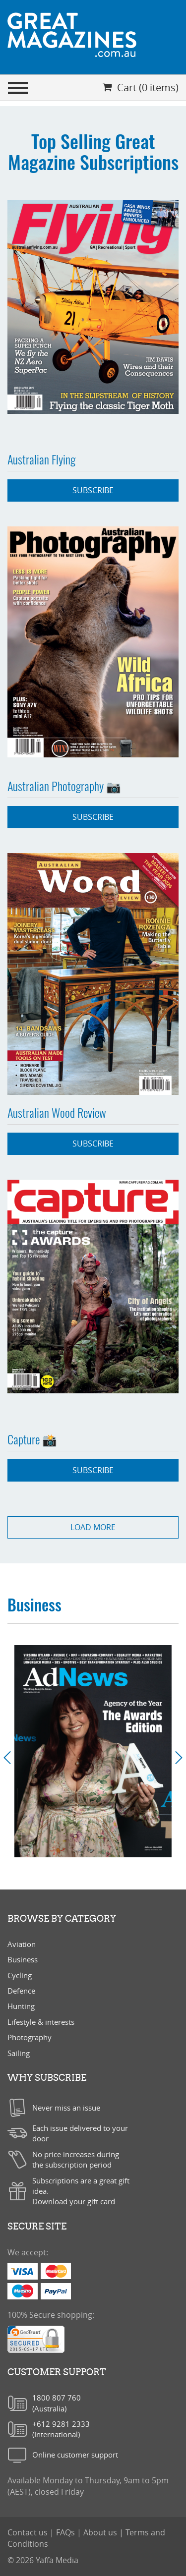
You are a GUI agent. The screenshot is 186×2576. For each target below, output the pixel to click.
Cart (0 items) (141, 87)
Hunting (21, 2006)
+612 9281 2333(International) (61, 2429)
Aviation (21, 1944)
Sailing (18, 2053)
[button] (10, 1757)
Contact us (28, 2532)
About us (101, 2532)
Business (22, 1959)
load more (93, 1527)
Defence (21, 1991)
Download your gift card (73, 2201)
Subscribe (93, 490)
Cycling (19, 1975)
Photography (29, 2037)
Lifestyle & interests (40, 2022)
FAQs (66, 2532)
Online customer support (75, 2455)
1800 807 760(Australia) (56, 2403)
